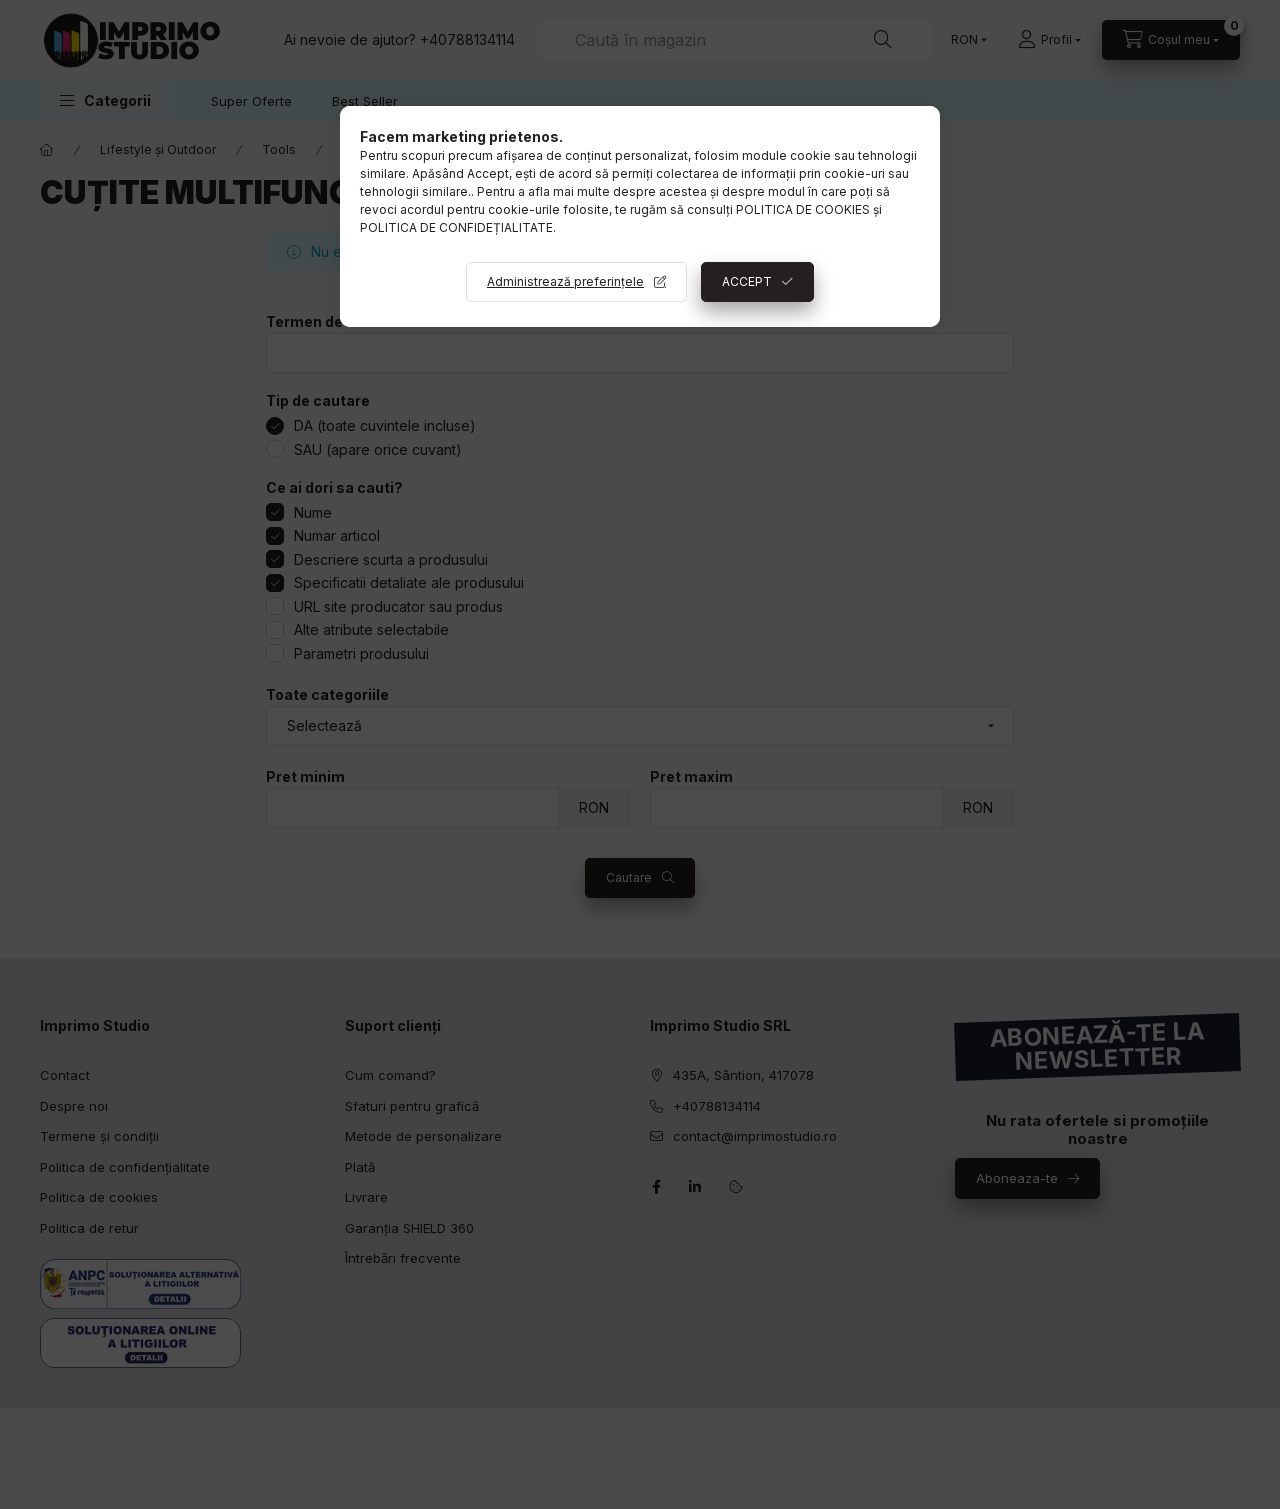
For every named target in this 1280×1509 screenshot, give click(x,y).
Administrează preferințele (565, 281)
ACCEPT (747, 281)
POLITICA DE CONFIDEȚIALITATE (456, 227)
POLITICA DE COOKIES (803, 209)
